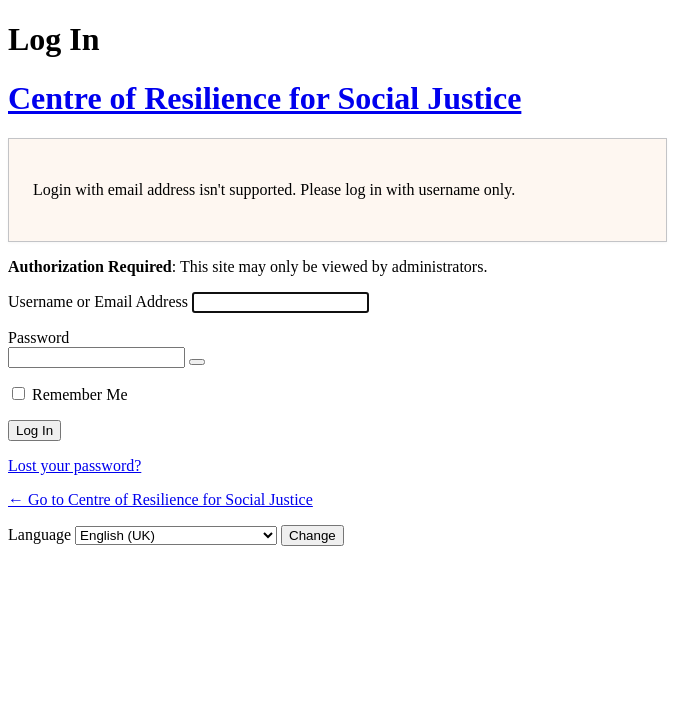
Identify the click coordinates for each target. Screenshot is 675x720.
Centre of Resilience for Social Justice (264, 98)
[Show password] (197, 362)
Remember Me (80, 394)
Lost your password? (74, 465)
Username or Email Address (98, 301)
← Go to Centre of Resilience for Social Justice (160, 499)
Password (38, 337)
